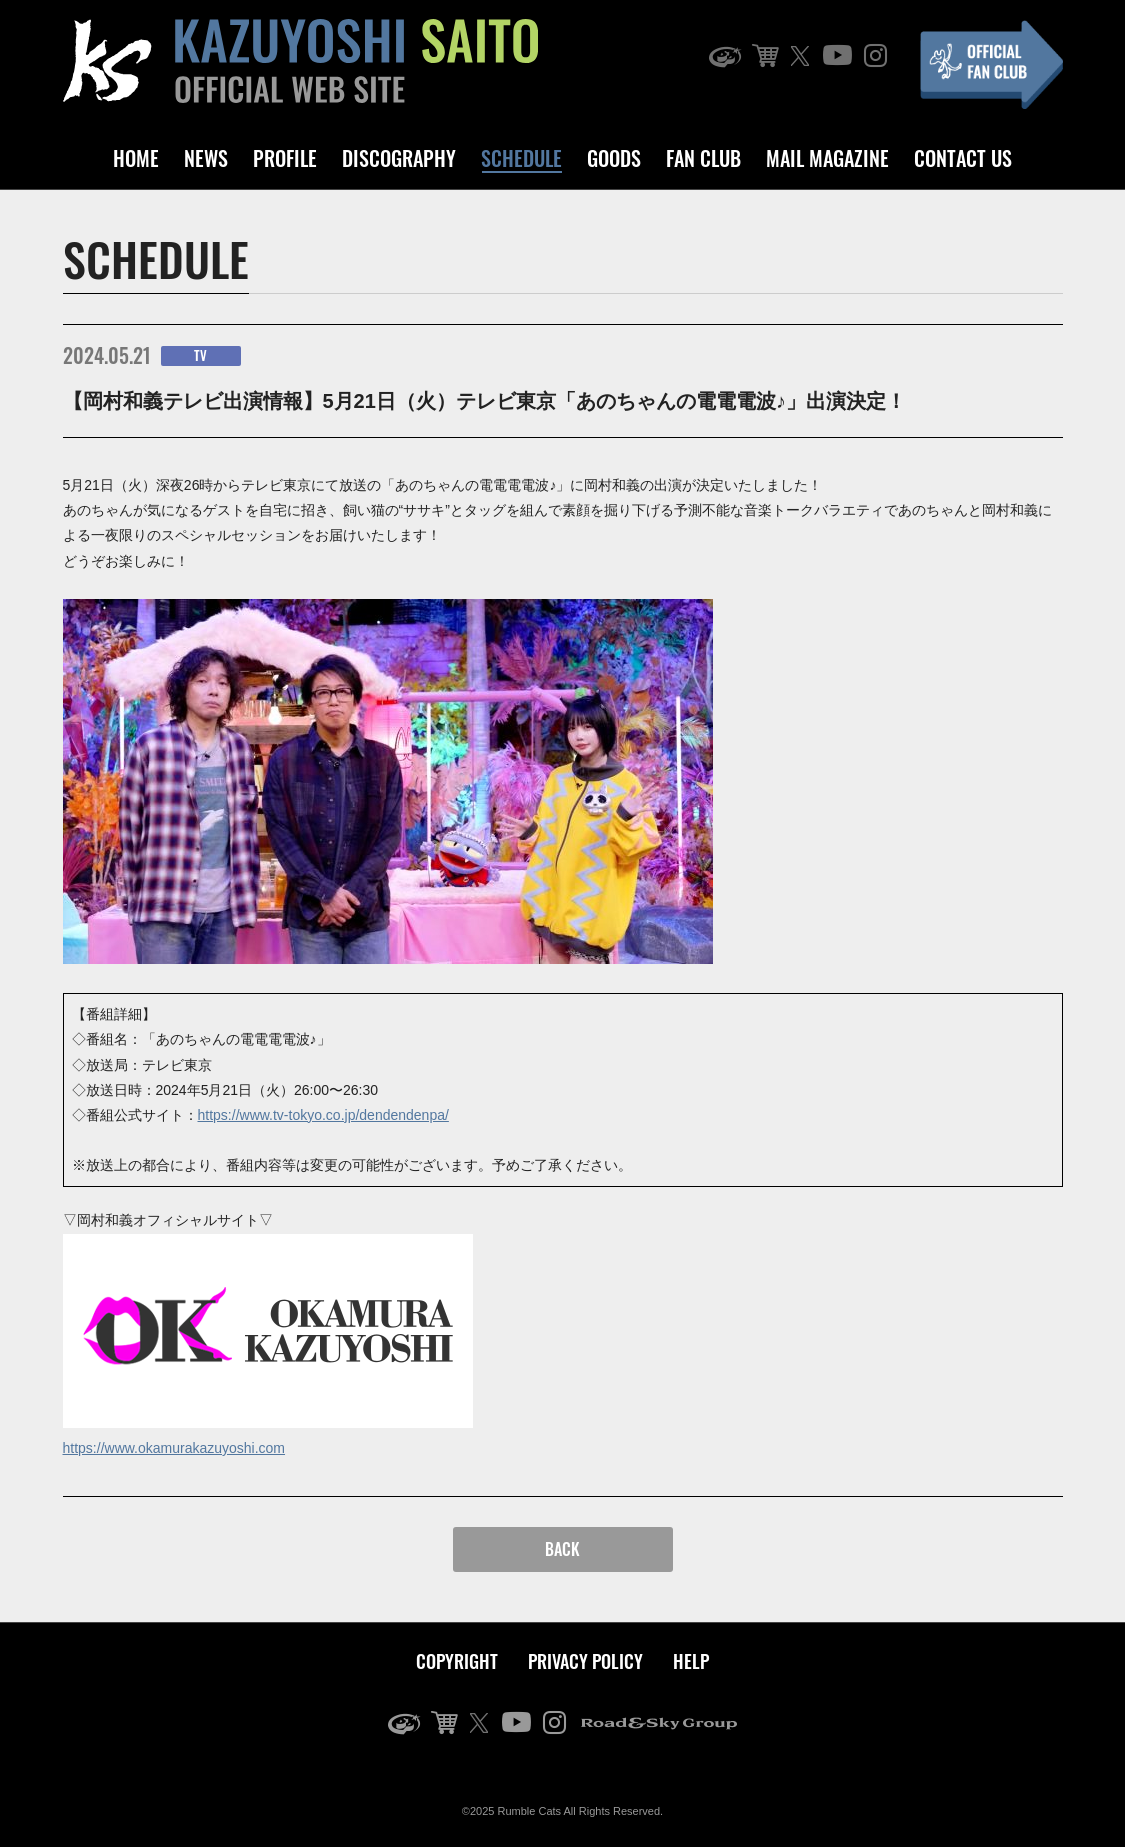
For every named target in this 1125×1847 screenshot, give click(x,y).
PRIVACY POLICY (585, 1661)
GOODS (614, 158)
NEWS (206, 158)
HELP (691, 1661)
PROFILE (285, 158)
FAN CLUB (703, 158)
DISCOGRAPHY (399, 158)
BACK (562, 1549)
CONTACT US (963, 158)
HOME (136, 158)
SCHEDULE (521, 158)
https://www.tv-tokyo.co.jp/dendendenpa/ (323, 1115)
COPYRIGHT (457, 1661)
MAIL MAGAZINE (827, 158)
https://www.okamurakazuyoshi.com (174, 1448)
